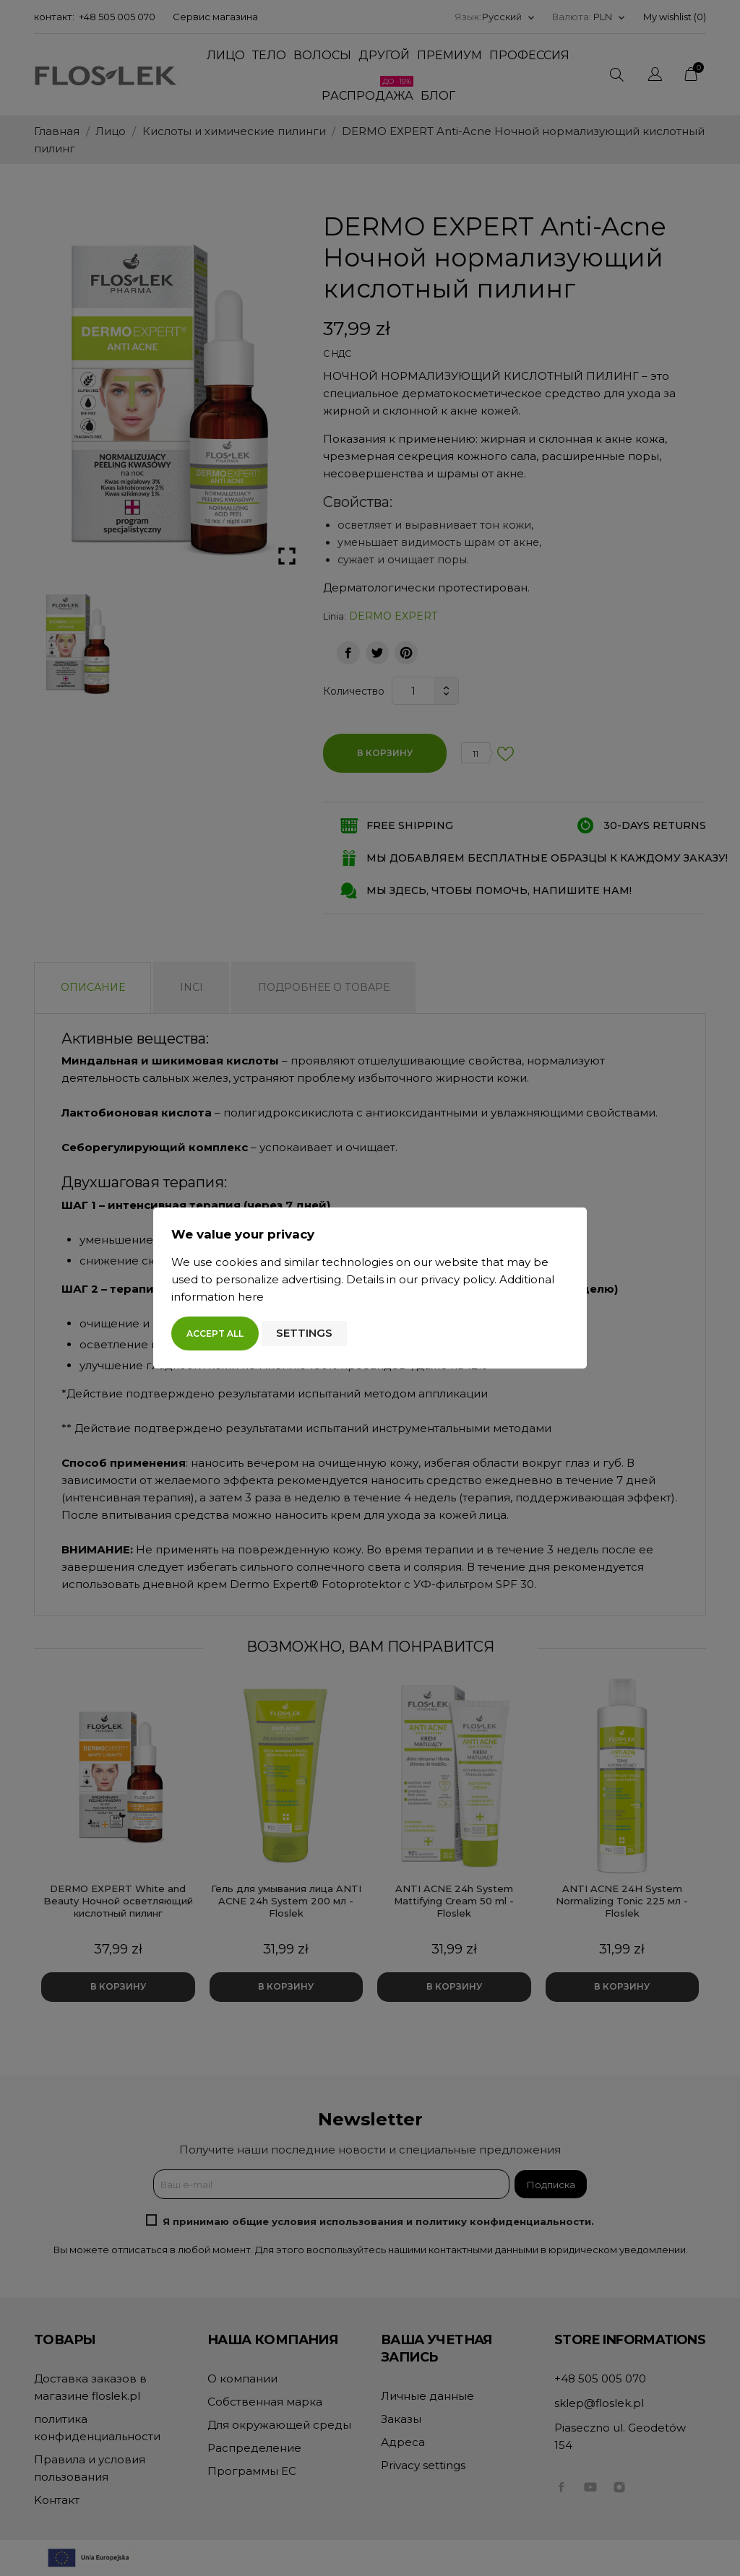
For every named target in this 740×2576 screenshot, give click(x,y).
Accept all (215, 1333)
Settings (304, 1333)
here (251, 1297)
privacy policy (457, 1279)
